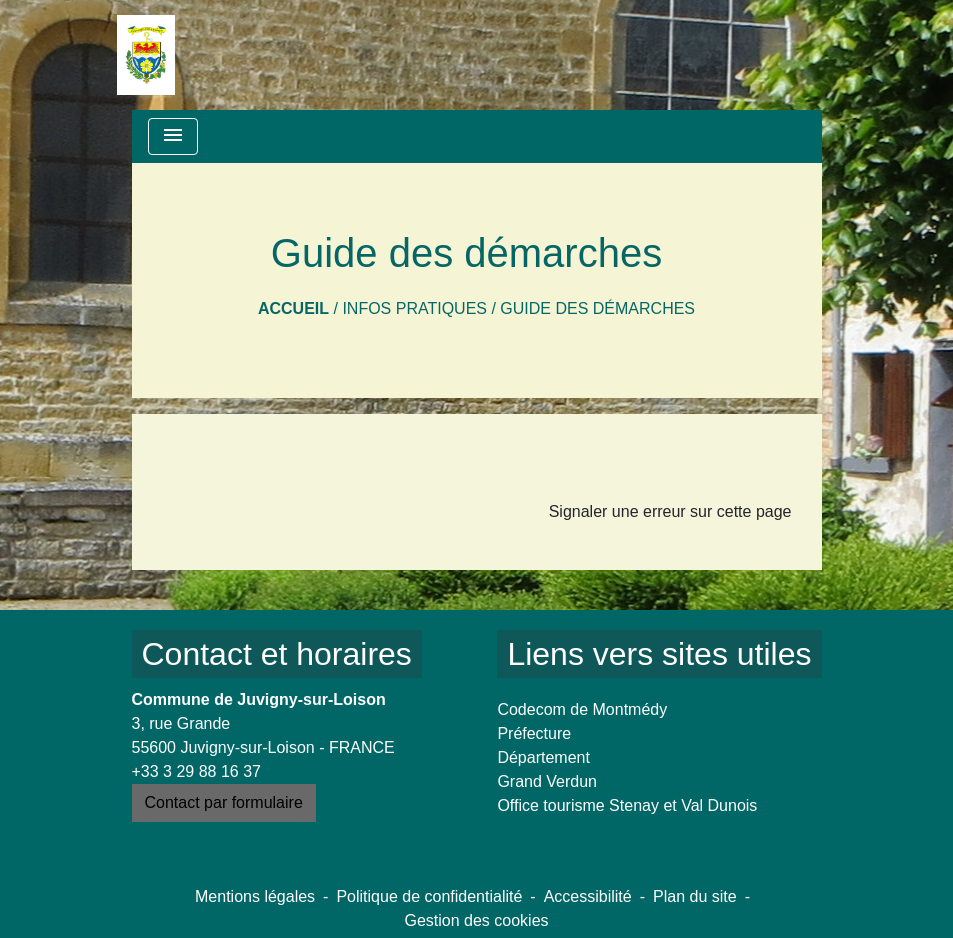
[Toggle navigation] (173, 136)
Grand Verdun (547, 781)
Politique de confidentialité (429, 896)
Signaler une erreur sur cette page (670, 511)
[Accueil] (146, 55)
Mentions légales (255, 896)
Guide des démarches (597, 308)
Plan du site (695, 896)
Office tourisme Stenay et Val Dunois (627, 805)
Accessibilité (588, 896)
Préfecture (534, 733)
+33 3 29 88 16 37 (196, 771)
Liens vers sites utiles (659, 654)
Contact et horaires (277, 654)
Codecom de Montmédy (582, 709)
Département (543, 757)
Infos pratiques (414, 308)
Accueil (293, 308)
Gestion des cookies (476, 920)
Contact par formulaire (224, 802)
